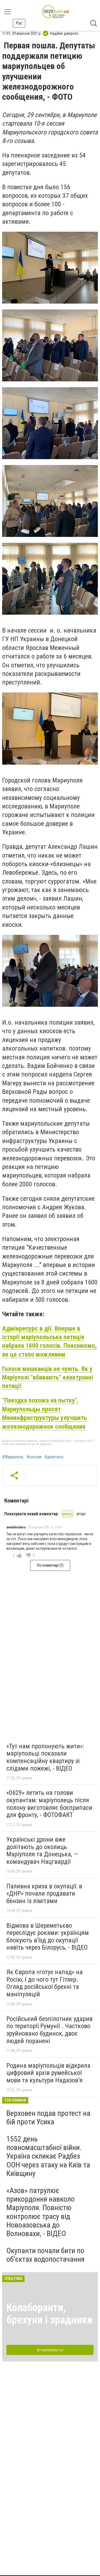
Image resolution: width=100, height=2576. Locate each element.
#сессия (34, 1457)
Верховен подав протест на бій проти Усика (48, 2117)
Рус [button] (19, 23)
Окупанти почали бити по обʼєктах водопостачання (45, 2255)
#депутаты (54, 1457)
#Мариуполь (12, 1457)
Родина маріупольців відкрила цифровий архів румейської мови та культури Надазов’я (48, 2073)
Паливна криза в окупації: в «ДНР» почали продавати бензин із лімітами (44, 1893)
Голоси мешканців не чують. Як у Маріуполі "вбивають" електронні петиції (47, 1377)
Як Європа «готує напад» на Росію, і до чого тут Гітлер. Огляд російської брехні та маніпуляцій (44, 1983)
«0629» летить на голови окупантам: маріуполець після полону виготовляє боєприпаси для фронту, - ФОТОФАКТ (49, 1804)
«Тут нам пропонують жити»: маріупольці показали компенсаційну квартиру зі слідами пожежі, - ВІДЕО (45, 1757)
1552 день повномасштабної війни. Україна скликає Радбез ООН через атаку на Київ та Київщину (48, 2156)
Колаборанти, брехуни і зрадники (49, 2313)
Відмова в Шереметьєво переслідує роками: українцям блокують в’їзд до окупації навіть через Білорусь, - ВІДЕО (47, 1936)
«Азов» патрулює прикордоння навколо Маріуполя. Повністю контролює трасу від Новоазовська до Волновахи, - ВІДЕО (40, 2212)
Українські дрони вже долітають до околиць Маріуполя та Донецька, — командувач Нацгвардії (42, 1850)
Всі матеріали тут (50, 2350)
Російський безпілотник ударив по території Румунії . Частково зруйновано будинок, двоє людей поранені (49, 2030)
